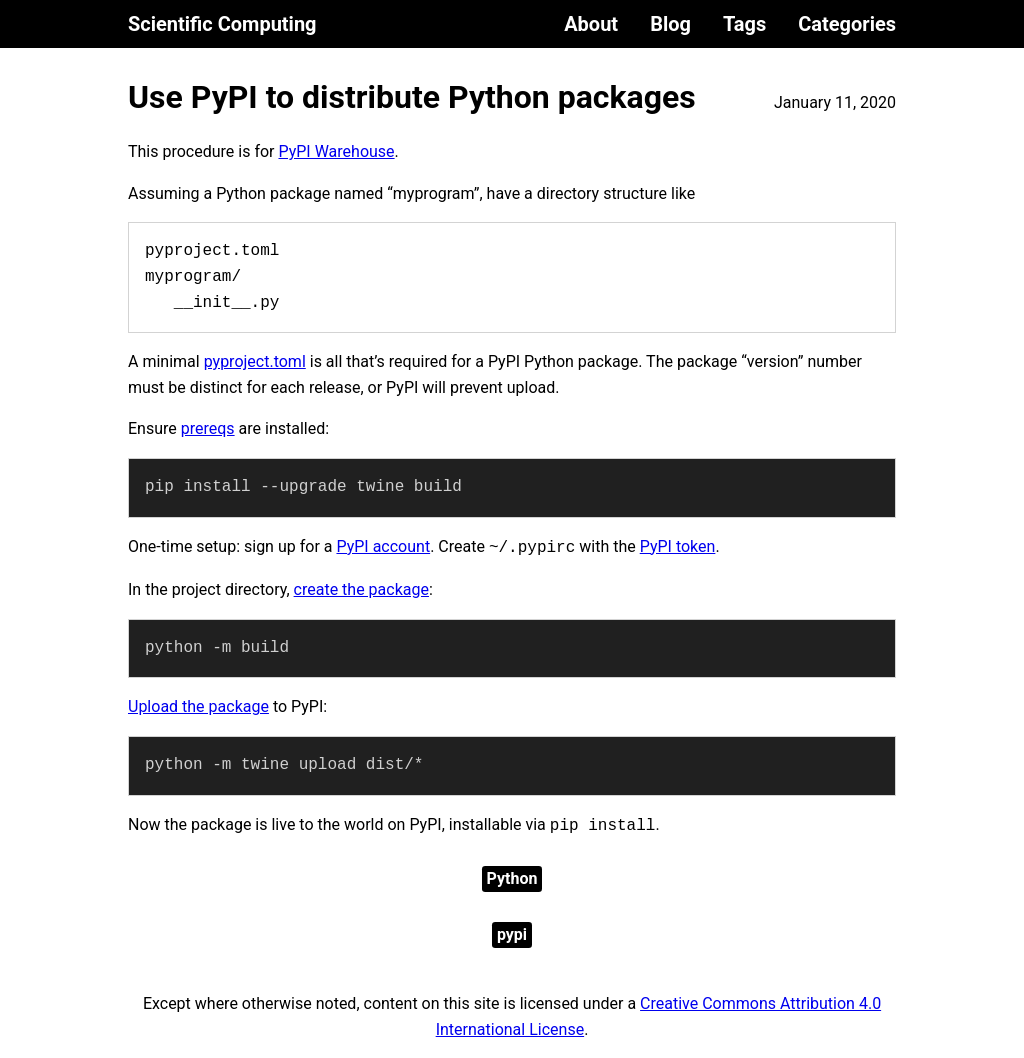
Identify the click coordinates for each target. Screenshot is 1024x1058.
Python (512, 878)
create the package (361, 589)
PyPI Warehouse (336, 151)
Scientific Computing (222, 24)
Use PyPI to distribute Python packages (412, 97)
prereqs (208, 428)
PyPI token (678, 546)
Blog (670, 24)
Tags (744, 24)
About (591, 24)
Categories (847, 24)
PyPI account (383, 546)
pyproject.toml (255, 361)
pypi (512, 934)
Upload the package (198, 706)
